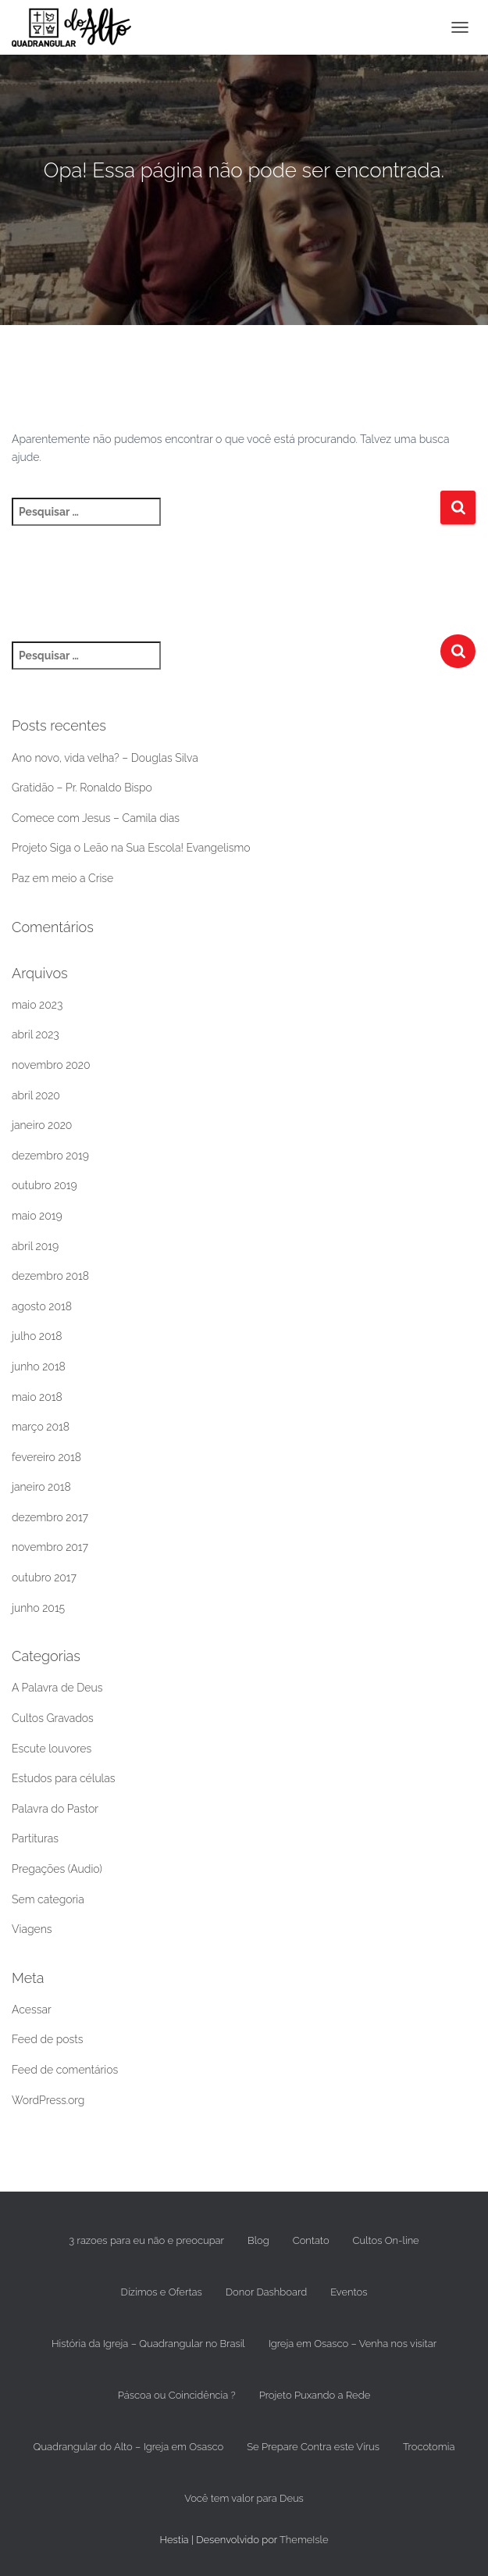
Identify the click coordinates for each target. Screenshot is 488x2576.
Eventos (348, 2292)
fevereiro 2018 (46, 1457)
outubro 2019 (44, 1185)
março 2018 (40, 1426)
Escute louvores (51, 1748)
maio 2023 (37, 1005)
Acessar (32, 2009)
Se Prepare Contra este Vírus (313, 2447)
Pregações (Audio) (57, 1869)
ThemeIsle (304, 2540)
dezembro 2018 (50, 1276)
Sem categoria (48, 1899)
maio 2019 (37, 1215)
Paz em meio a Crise (62, 878)
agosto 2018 (42, 1306)
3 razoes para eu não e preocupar (146, 2240)
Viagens (32, 1929)
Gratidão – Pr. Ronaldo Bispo (82, 787)
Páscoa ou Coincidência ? (177, 2395)
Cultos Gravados (53, 1718)
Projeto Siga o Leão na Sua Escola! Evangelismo (131, 847)
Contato (311, 2240)
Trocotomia (428, 2447)
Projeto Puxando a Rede (315, 2395)
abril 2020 (36, 1095)
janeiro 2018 (41, 1487)
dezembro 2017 (50, 1517)
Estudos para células (63, 1778)
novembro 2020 (51, 1065)
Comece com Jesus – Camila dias (96, 818)
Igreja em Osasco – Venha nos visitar (352, 2343)
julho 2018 (37, 1336)
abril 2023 (35, 1034)
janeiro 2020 (42, 1125)
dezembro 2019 (50, 1155)
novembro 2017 (50, 1547)
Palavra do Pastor (55, 1808)
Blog (258, 2240)
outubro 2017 (44, 1577)
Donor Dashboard (266, 2292)
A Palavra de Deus (57, 1687)
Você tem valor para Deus (244, 2498)
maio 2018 (37, 1397)
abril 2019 (35, 1246)
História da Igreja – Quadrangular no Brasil (148, 2343)
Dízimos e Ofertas (161, 2292)
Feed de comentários (65, 2069)
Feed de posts (48, 2039)
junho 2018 (39, 1366)
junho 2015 (38, 1608)
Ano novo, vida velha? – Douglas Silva (105, 758)
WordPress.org (48, 2100)
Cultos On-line (386, 2240)
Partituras (35, 1838)
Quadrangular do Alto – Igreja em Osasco (129, 2447)
